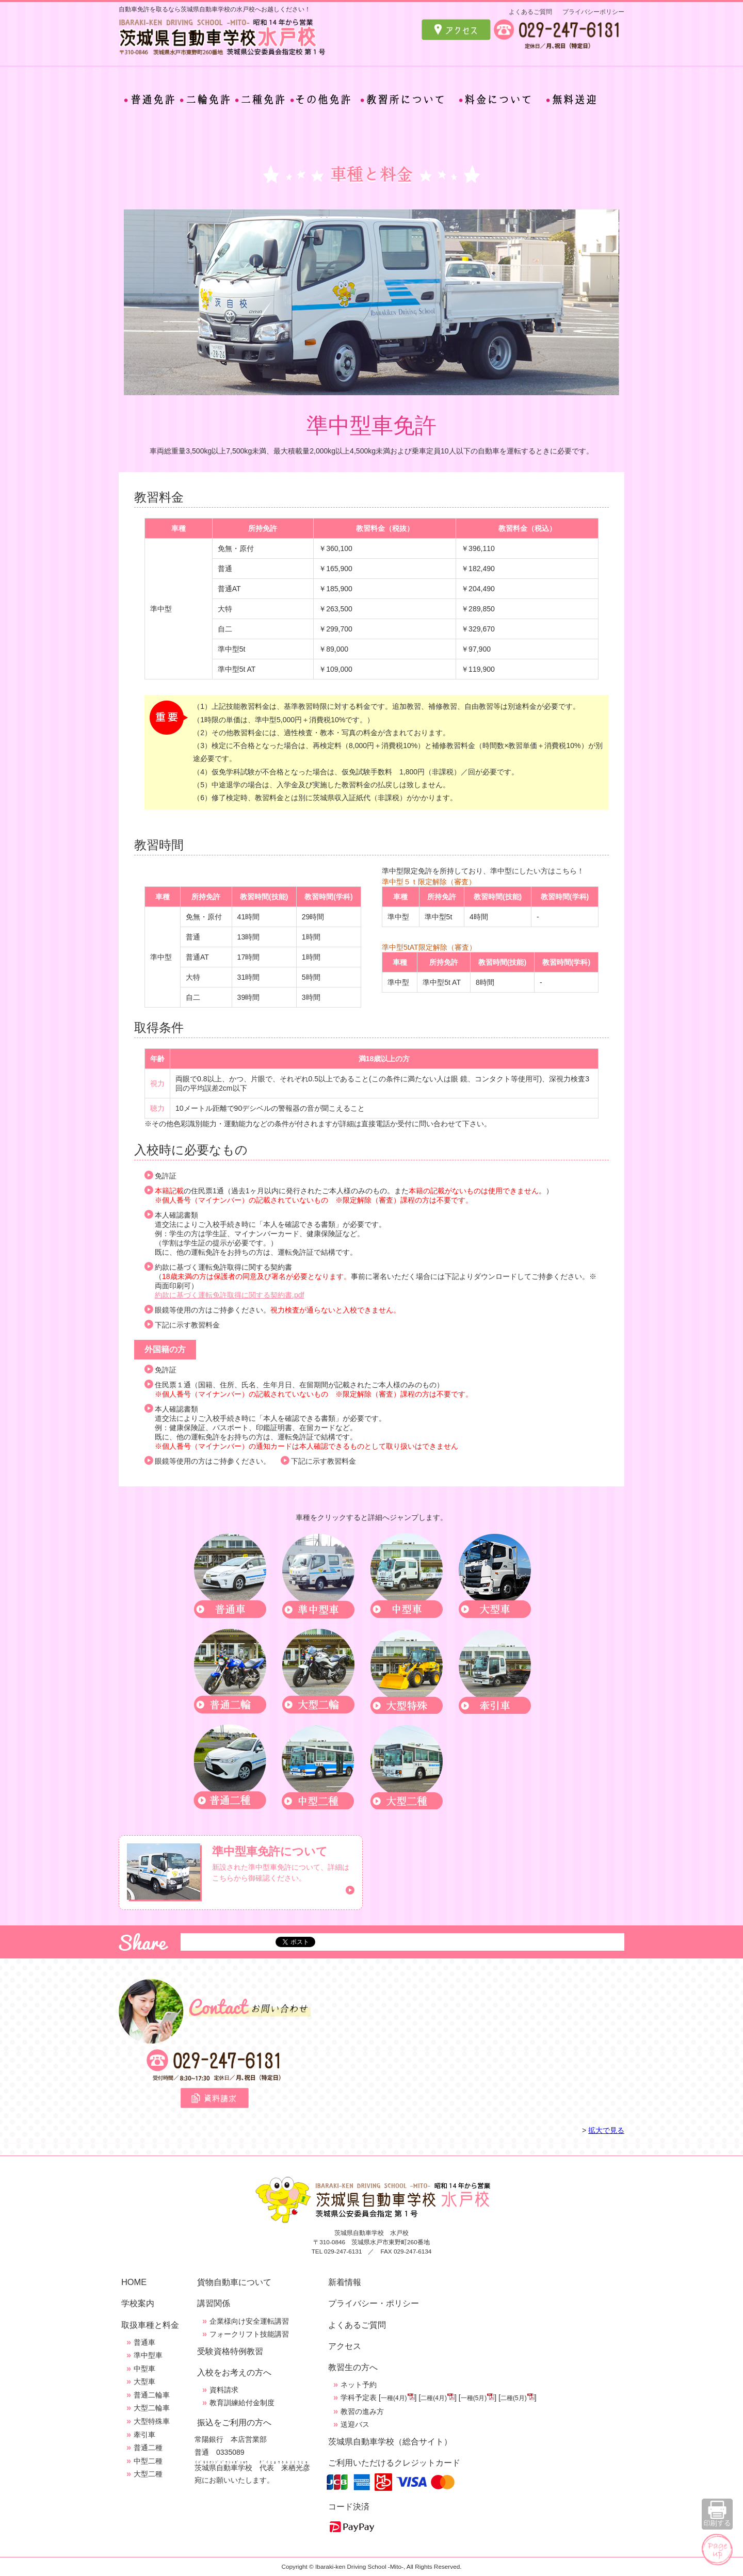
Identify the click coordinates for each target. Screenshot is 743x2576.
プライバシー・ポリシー (373, 2303)
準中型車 (148, 2355)
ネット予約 (359, 2384)
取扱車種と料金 (150, 2324)
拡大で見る (606, 2130)
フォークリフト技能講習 (249, 2334)
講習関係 (213, 2303)
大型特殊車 (152, 2421)
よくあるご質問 (530, 11)
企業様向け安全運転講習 (249, 2321)
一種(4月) (394, 2398)
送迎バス (355, 2424)
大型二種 (148, 2474)
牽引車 (144, 2435)
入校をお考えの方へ (234, 2372)
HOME (134, 2282)
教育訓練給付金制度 (241, 2403)
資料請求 (223, 2390)
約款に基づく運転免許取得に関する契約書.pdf (229, 1295)
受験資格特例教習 (230, 2351)
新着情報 (344, 2282)
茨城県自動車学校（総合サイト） (390, 2441)
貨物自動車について (234, 2282)
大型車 (144, 2381)
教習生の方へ (353, 2367)
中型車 (144, 2368)
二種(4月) (434, 2398)
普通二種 (148, 2447)
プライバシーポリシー (593, 11)
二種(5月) (513, 2398)
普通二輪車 (152, 2395)
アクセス (344, 2346)
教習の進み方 (362, 2411)
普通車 (144, 2342)
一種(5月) (474, 2398)
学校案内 (137, 2303)
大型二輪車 (152, 2408)
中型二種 (148, 2461)
